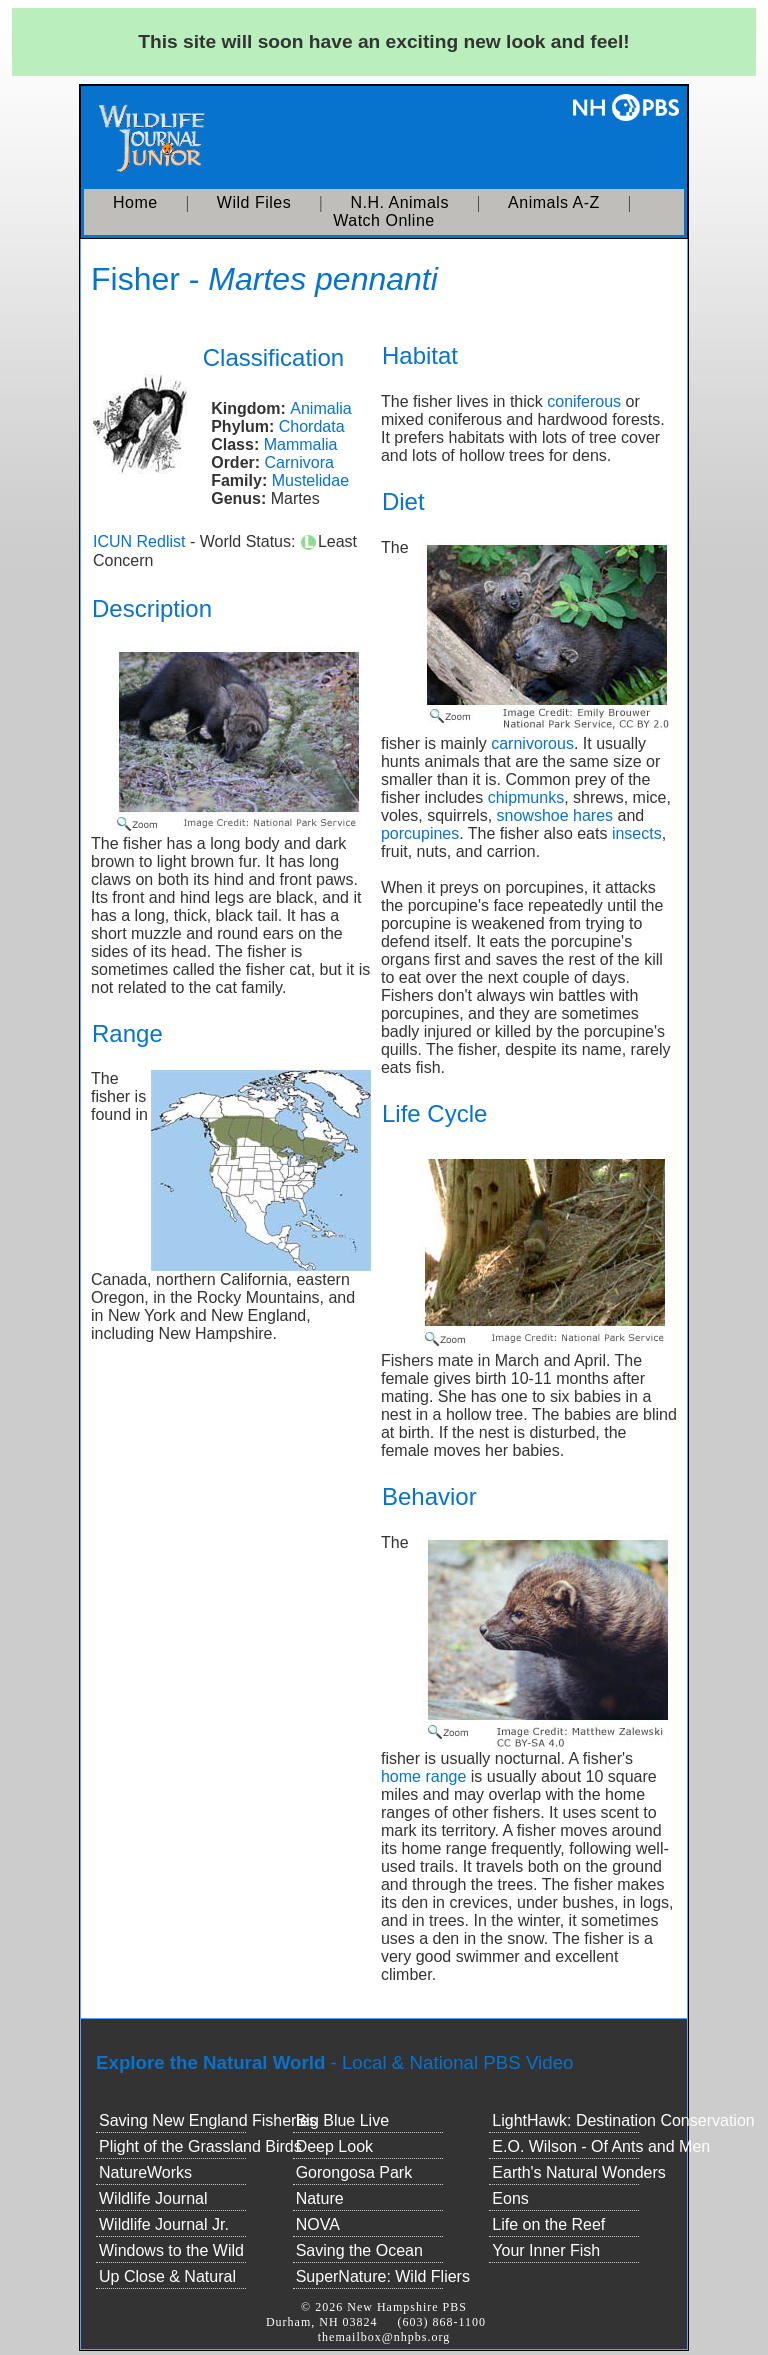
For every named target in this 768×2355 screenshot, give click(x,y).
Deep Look (334, 2146)
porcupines (420, 833)
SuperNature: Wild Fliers (383, 2276)
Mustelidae (310, 480)
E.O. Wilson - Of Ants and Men (601, 2146)
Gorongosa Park (354, 2172)
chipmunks (526, 797)
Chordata (312, 426)
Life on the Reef (548, 2224)
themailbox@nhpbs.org (384, 2337)
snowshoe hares (555, 815)
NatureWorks (145, 2172)
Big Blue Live (342, 2120)
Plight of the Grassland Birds (200, 2146)
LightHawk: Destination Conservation (623, 2120)
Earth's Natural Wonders (579, 2172)
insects (637, 833)
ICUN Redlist (139, 541)
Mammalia (301, 444)
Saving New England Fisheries (208, 2120)
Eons (510, 2198)
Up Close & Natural (167, 2276)
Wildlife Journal (153, 2198)
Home (135, 202)
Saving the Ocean (359, 2250)
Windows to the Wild (171, 2250)
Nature (320, 2198)
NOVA (318, 2224)
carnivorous (532, 743)
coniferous (584, 401)
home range (423, 1776)
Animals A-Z (554, 202)
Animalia (320, 408)
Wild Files (254, 202)
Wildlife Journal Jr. (164, 2224)
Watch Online (383, 220)
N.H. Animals (399, 202)
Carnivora (299, 462)
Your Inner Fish (546, 2250)
